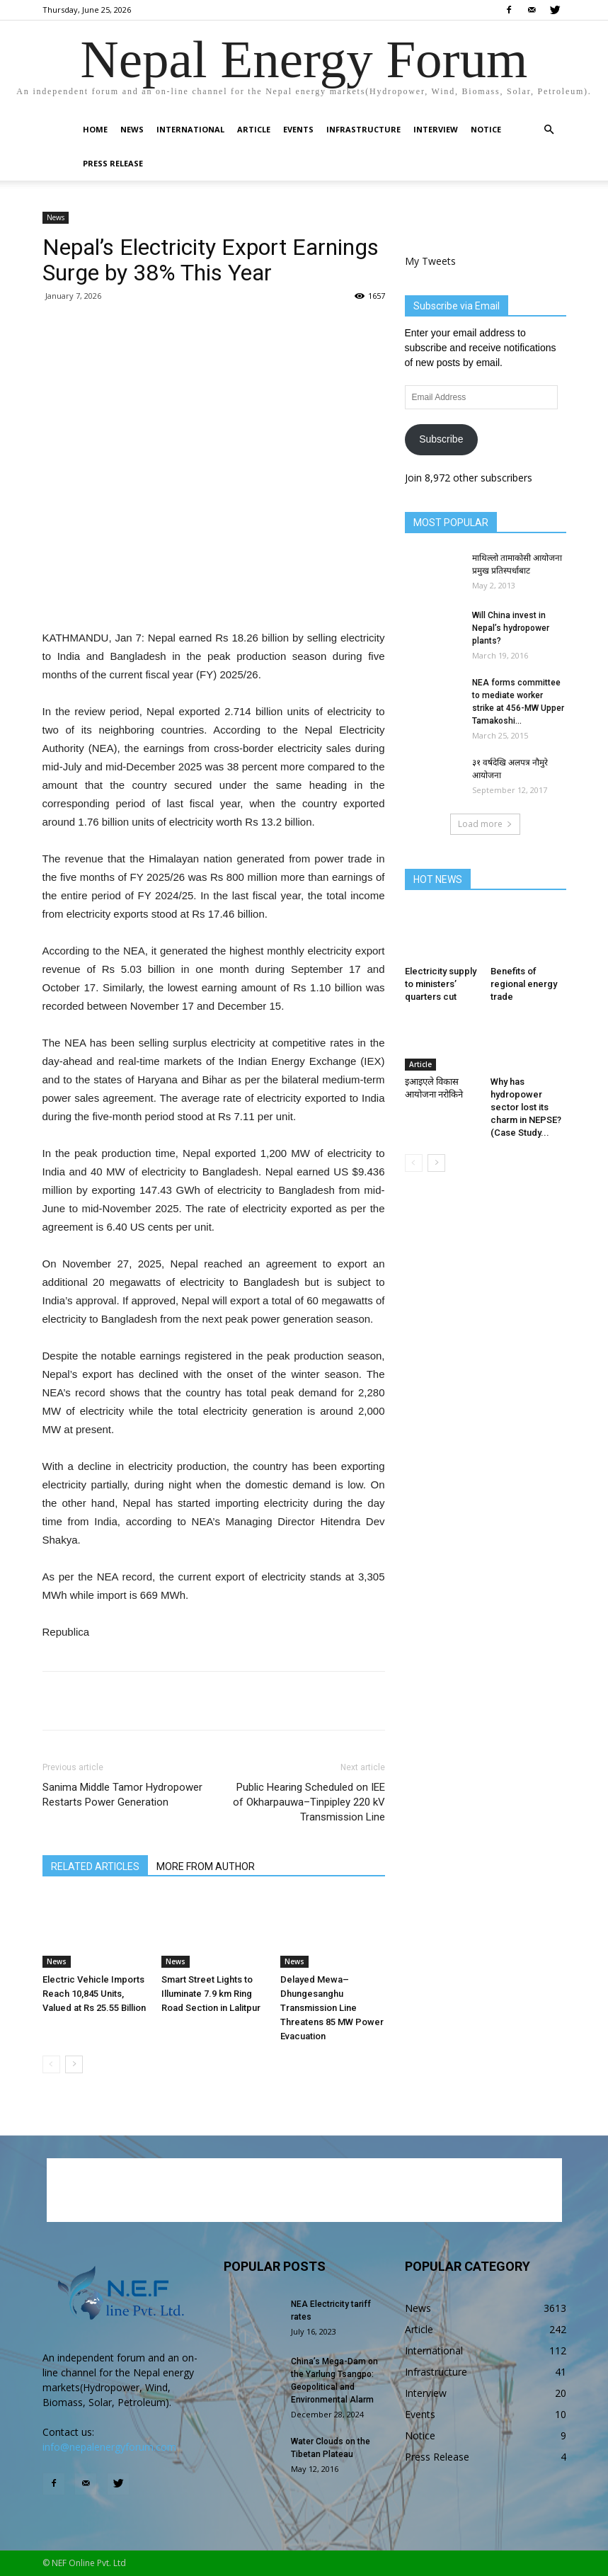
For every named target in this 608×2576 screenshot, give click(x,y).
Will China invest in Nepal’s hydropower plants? (510, 628)
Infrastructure (363, 129)
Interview (435, 129)
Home (95, 129)
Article (253, 129)
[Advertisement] (213, 592)
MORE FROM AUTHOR (205, 1866)
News (132, 129)
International (190, 129)
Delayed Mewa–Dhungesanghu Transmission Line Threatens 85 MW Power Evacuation (332, 2007)
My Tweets (430, 261)
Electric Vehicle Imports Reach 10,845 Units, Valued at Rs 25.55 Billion (94, 1993)
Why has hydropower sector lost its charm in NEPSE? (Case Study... (526, 1107)
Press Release (113, 163)
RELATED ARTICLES (95, 1866)
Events (298, 129)
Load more (485, 824)
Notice (486, 129)
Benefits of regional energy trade (524, 984)
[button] (549, 130)
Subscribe (441, 439)
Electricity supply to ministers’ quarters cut (440, 984)
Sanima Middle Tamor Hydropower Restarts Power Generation (122, 1794)
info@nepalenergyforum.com (109, 2447)
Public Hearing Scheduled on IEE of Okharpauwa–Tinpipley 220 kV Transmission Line (309, 1802)
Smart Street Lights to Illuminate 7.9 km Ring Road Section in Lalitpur (210, 1993)
